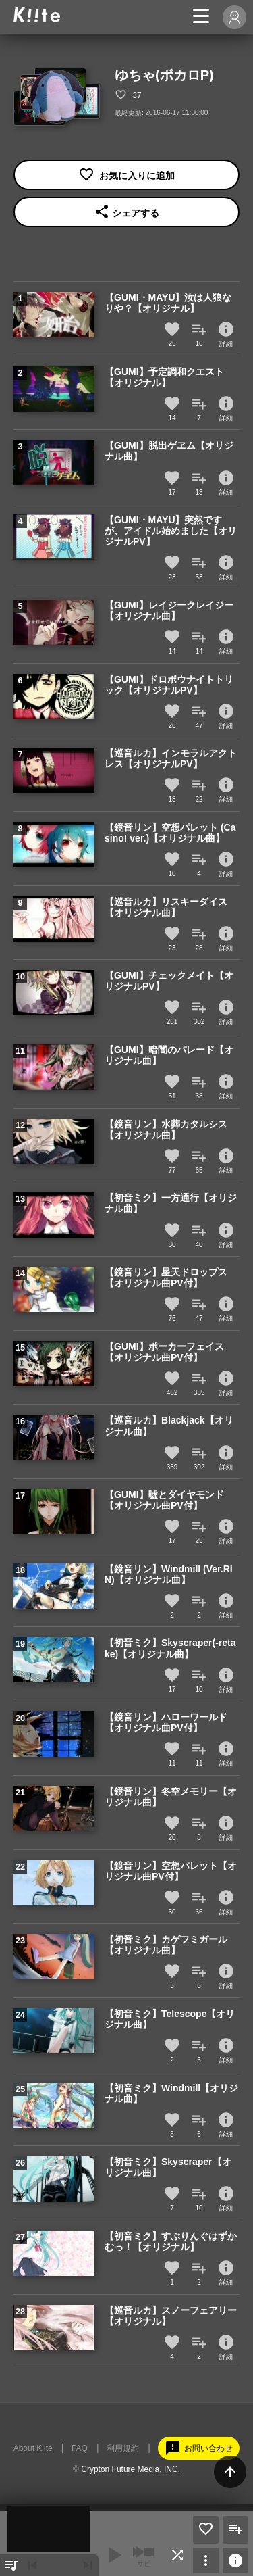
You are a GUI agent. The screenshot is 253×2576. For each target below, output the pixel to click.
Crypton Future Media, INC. (130, 2469)
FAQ (80, 2448)
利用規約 (123, 2448)
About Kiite (33, 2448)
